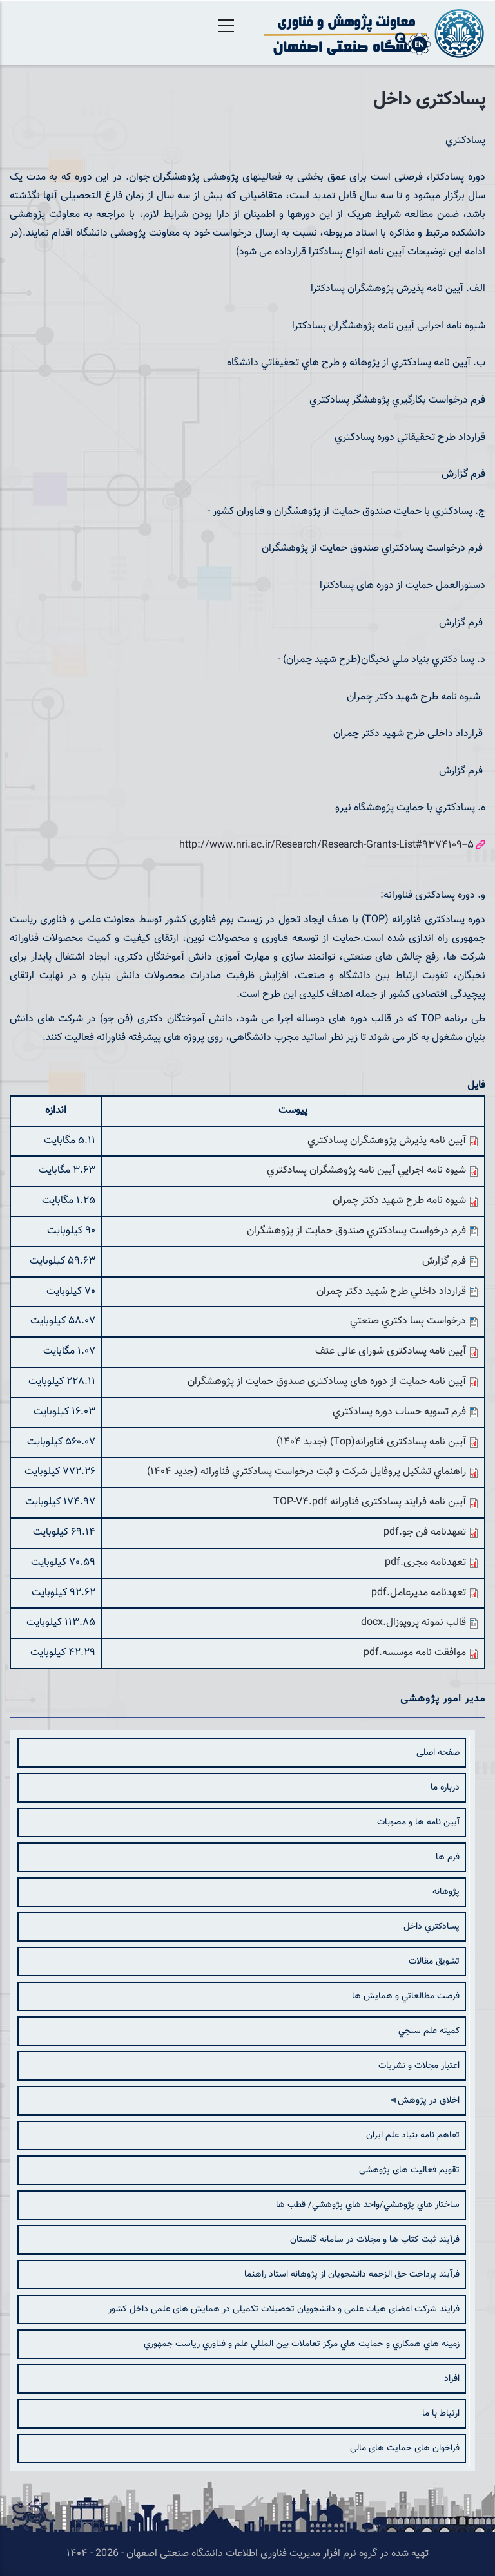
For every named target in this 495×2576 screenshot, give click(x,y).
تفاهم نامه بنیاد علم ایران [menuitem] (413, 2135)
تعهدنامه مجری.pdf (425, 1563)
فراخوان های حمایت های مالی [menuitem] (405, 2448)
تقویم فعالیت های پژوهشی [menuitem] (409, 2170)
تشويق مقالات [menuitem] (434, 1962)
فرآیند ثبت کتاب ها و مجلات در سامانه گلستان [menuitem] (375, 2240)
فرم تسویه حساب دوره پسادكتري (399, 1412)
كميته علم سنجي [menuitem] (429, 2031)
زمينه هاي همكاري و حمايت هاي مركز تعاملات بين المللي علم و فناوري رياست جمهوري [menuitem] (302, 2344)
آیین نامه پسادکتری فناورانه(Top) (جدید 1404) (371, 1442)
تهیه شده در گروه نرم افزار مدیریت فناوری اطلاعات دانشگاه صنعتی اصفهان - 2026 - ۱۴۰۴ (247, 2554)
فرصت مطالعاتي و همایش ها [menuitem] (406, 1996)
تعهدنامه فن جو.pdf (424, 1532)
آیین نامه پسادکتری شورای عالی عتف (390, 1351)
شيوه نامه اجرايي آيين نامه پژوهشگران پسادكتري (366, 1170)
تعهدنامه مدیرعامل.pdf (418, 1593)
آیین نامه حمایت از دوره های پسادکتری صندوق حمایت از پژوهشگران (327, 1382)
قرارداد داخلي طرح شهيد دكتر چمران (391, 1291)
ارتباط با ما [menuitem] (441, 2414)
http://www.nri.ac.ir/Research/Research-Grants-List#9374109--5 (326, 845)
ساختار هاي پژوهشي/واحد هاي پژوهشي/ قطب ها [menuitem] (368, 2205)
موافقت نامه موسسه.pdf (415, 1653)
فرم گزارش (444, 1261)
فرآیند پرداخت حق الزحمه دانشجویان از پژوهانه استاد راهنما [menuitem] (352, 2275)
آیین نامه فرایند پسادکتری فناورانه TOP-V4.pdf (369, 1502)
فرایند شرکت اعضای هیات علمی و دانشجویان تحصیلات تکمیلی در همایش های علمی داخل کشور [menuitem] (284, 2309)
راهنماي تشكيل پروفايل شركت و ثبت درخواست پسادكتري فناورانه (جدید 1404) (306, 1472)
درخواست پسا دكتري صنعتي (408, 1321)
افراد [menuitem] (452, 2379)
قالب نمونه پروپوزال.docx (413, 1623)
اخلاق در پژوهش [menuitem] (427, 2105)
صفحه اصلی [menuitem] (438, 1753)
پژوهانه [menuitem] (446, 1892)
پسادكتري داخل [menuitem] (431, 1927)
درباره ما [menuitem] (445, 1788)
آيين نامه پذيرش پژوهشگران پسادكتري (386, 1141)
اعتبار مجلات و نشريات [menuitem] (419, 2066)
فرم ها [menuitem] (448, 1857)
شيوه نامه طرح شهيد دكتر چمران (399, 1201)
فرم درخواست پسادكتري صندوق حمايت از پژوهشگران (356, 1231)
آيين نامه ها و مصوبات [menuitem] (418, 1822)
